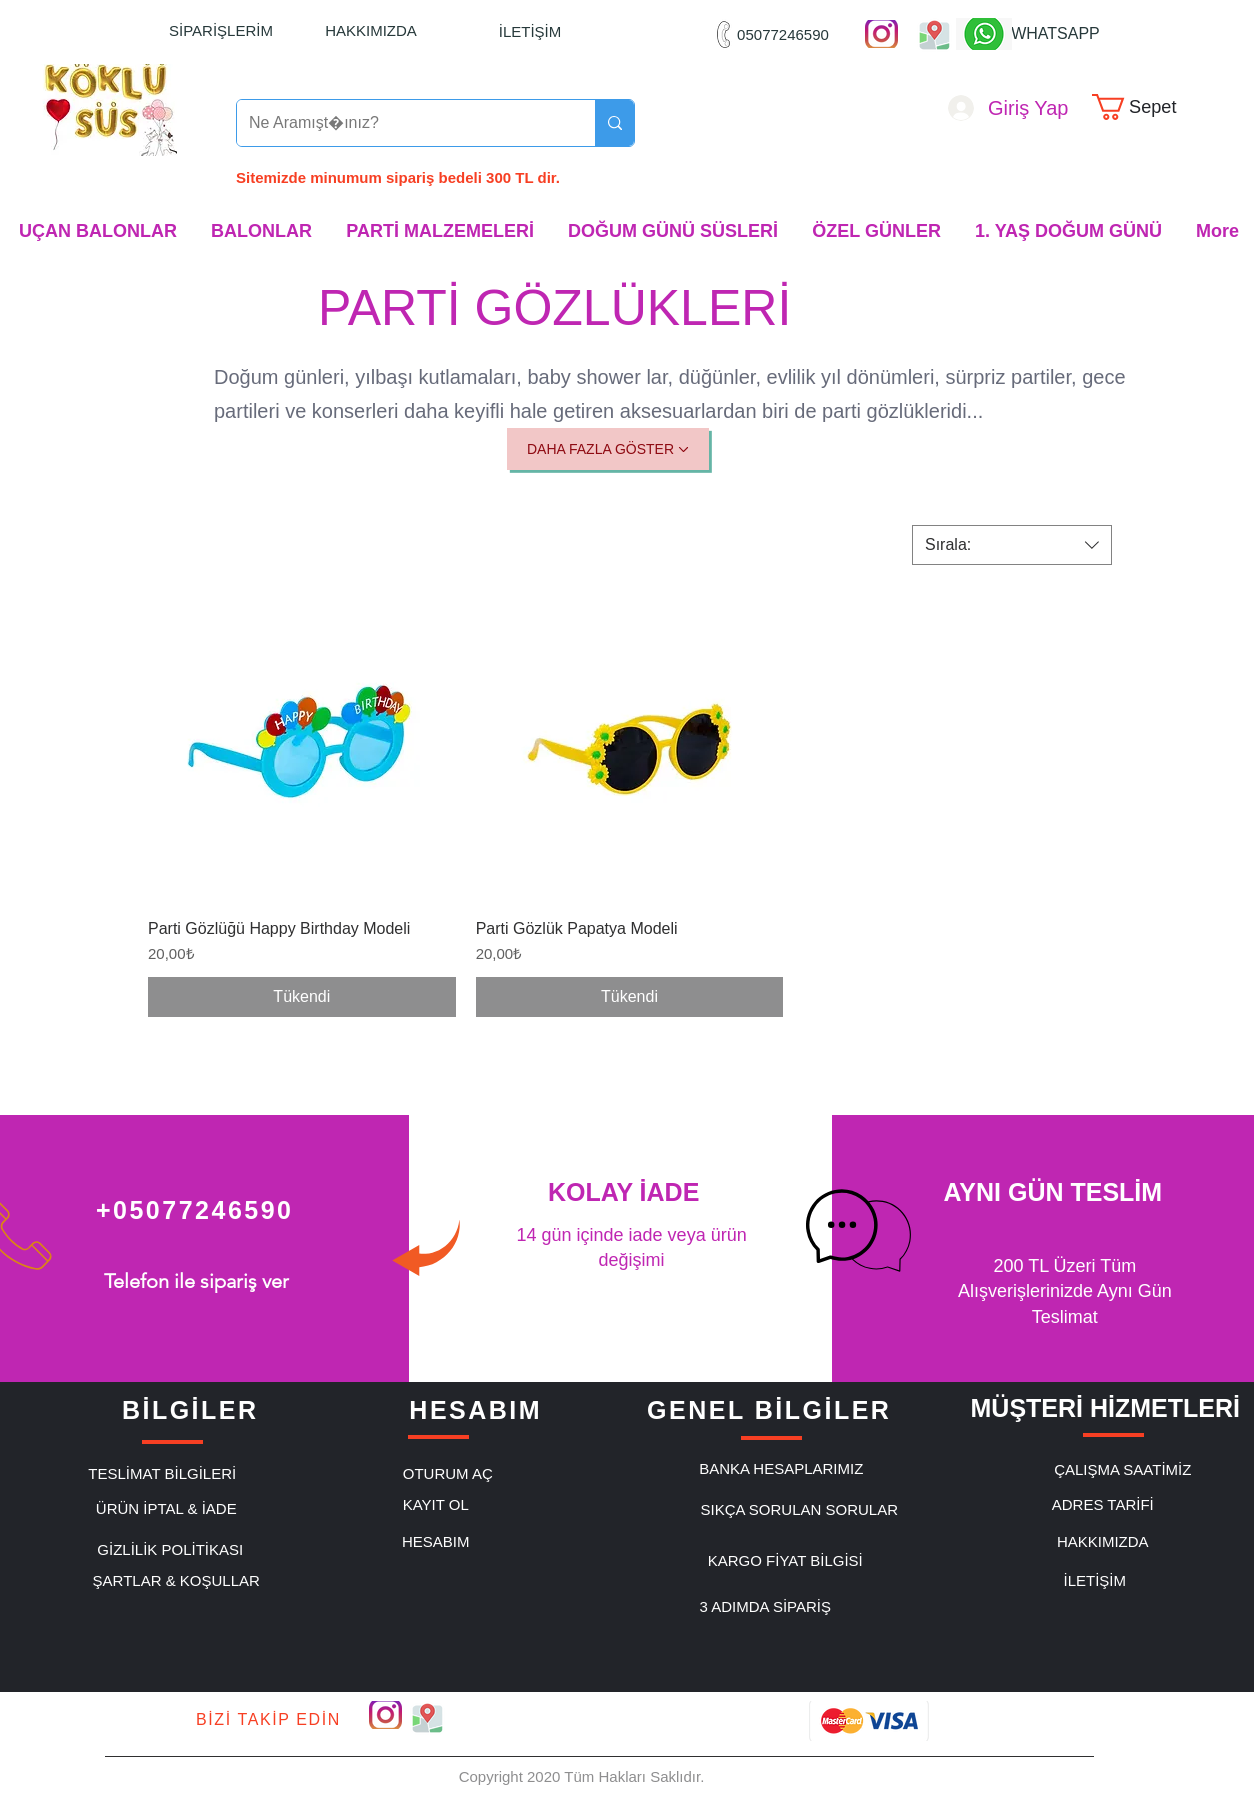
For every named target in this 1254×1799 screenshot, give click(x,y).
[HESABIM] (436, 1541)
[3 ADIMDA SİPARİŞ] (765, 1606)
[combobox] (1012, 545)
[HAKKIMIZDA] (371, 30)
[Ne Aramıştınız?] (401, 123)
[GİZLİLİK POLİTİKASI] (170, 1549)
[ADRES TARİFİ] (1103, 1504)
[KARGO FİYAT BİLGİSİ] (785, 1560)
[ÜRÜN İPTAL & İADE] (166, 1508)
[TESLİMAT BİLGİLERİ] (162, 1473)
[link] (1147, 107)
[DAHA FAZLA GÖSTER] (608, 449)
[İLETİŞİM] (530, 31)
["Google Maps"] (934, 34)
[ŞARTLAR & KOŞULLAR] (176, 1580)
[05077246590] (783, 34)
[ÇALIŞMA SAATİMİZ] (1123, 1469)
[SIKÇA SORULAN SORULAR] (799, 1509)
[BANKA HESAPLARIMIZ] (781, 1468)
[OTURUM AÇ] (448, 1473)
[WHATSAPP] (1055, 34)
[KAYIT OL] (436, 1504)
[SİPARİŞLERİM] (221, 30)
